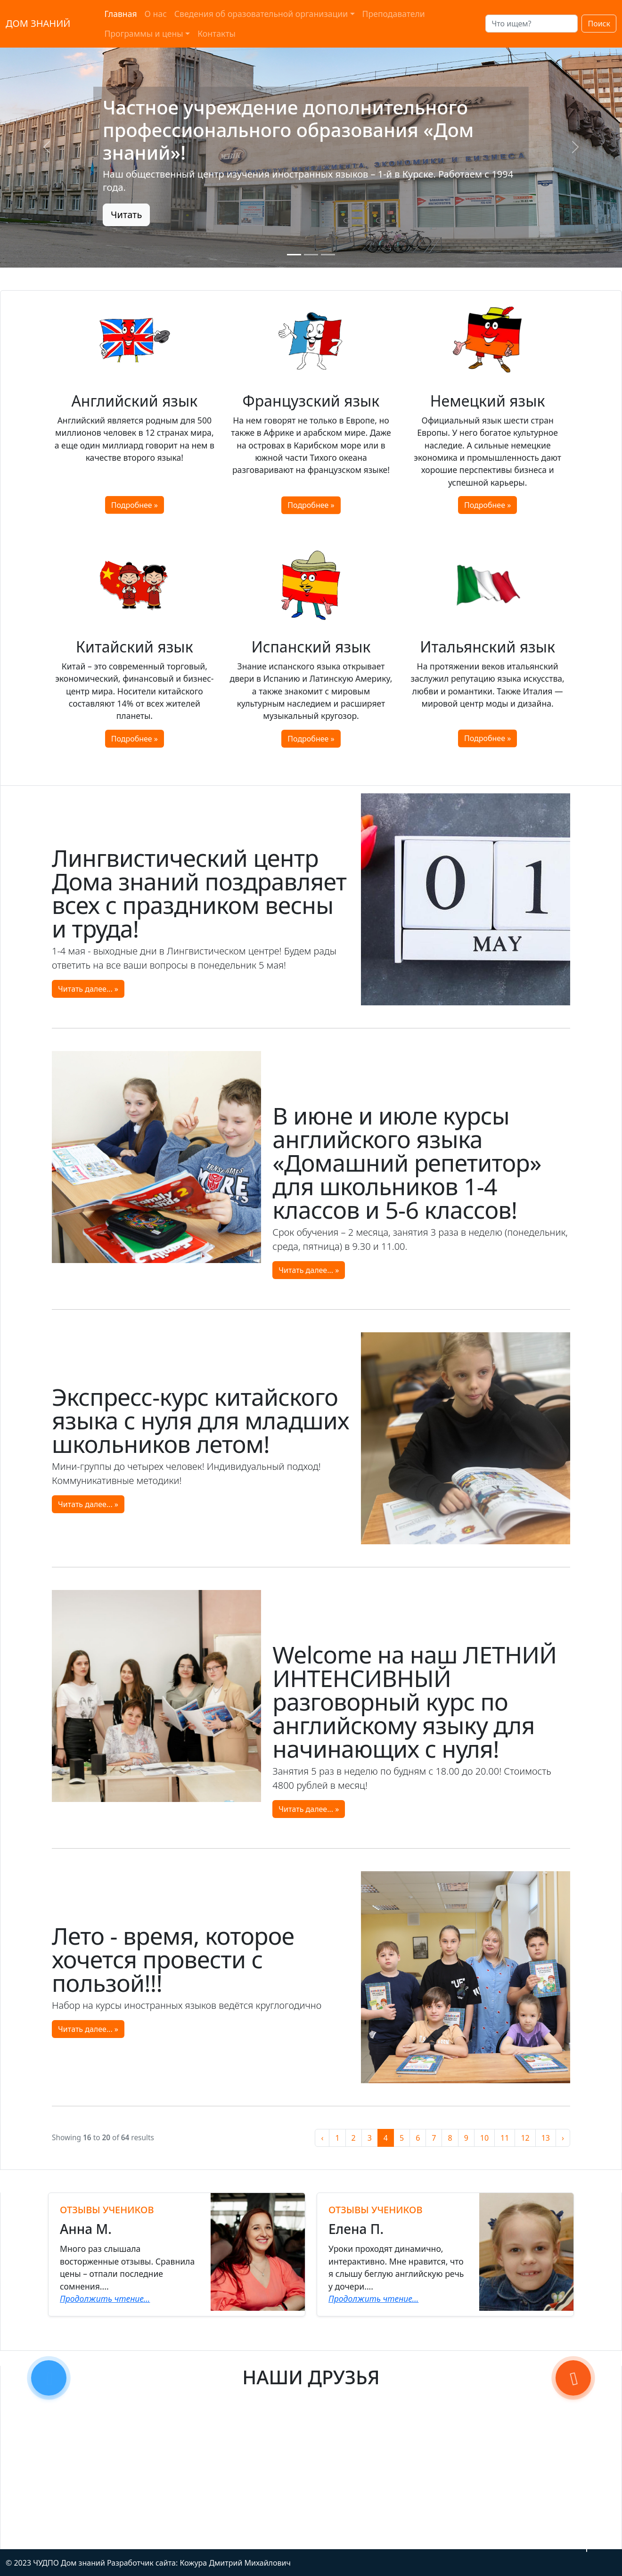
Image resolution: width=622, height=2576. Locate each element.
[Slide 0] (294, 254)
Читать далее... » (88, 989)
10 (484, 2138)
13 (545, 2138)
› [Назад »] (563, 2138)
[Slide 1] (311, 254)
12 (525, 2138)
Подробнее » (134, 505)
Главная (120, 13)
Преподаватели (393, 13)
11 (504, 2138)
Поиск (599, 23)
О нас (156, 13)
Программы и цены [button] (143, 33)
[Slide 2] (328, 254)
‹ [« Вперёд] (322, 2138)
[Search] (531, 24)
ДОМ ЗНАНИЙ (38, 23)
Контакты (216, 33)
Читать (126, 214)
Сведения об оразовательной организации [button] (261, 13)
